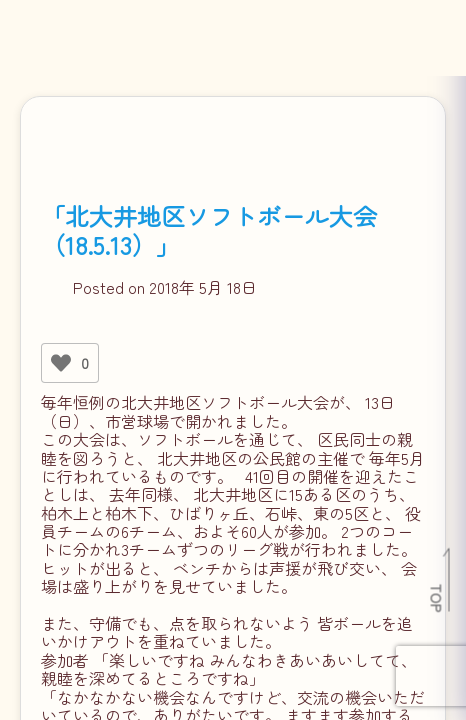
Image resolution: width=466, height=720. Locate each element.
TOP (437, 598)
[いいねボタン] (61, 363)
